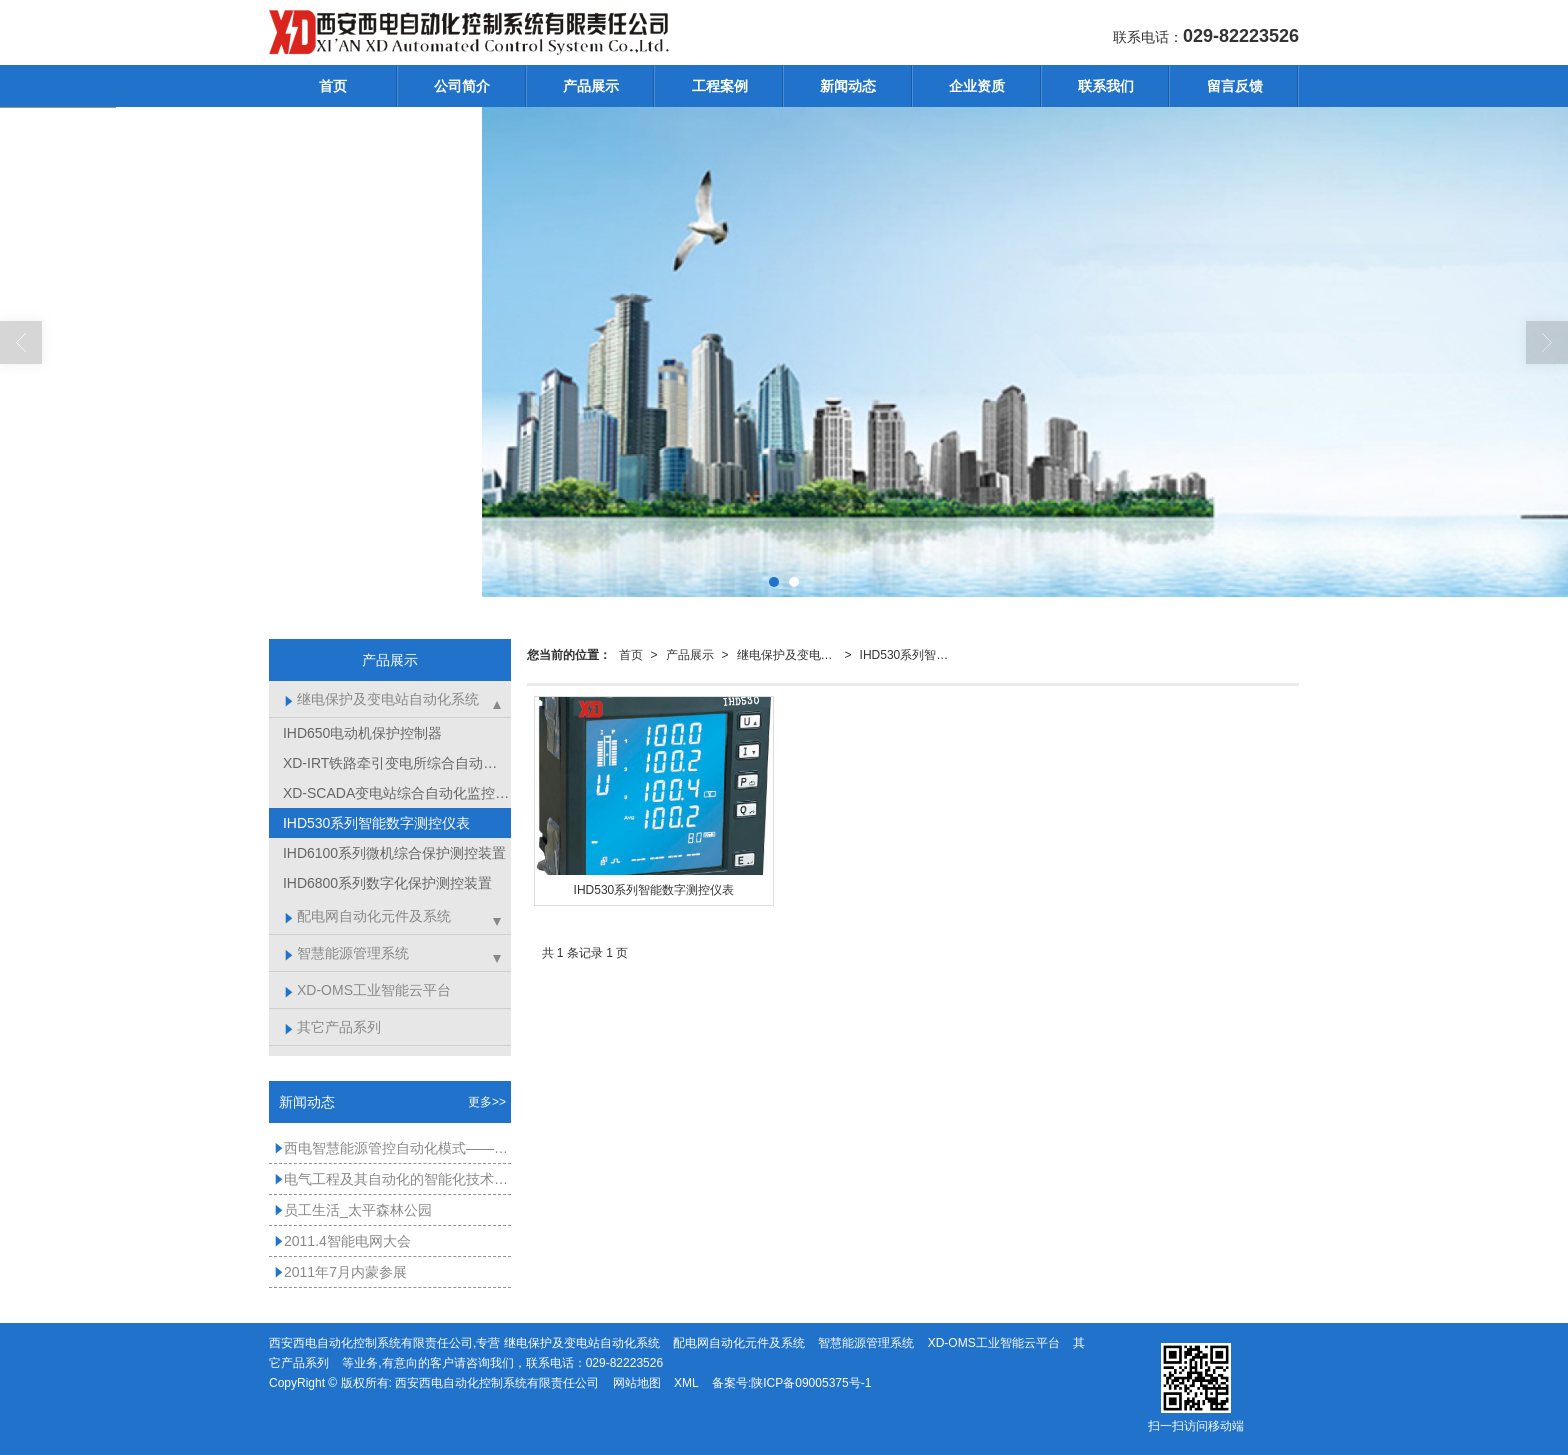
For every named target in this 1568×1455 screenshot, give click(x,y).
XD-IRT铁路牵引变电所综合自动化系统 (395, 763)
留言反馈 (1235, 86)
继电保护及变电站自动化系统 (791, 655)
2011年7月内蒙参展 (340, 1272)
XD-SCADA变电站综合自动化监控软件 (395, 793)
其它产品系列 (332, 1027)
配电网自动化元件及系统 (367, 916)
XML (686, 1383)
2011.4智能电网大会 (342, 1241)
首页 (333, 86)
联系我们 (1106, 86)
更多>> (487, 1102)
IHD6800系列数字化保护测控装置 (385, 883)
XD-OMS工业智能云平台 (367, 990)
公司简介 (462, 86)
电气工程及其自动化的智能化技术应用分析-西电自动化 (392, 1179)
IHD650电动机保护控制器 (360, 733)
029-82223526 (624, 1363)
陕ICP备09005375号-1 (811, 1383)
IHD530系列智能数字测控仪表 (914, 655)
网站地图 (637, 1383)
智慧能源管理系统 (346, 953)
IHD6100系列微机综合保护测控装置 (392, 853)
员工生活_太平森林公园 (353, 1210)
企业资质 (977, 86)
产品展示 (591, 86)
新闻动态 (848, 86)
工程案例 (720, 86)
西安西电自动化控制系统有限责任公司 (497, 1383)
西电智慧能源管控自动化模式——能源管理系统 (392, 1148)
